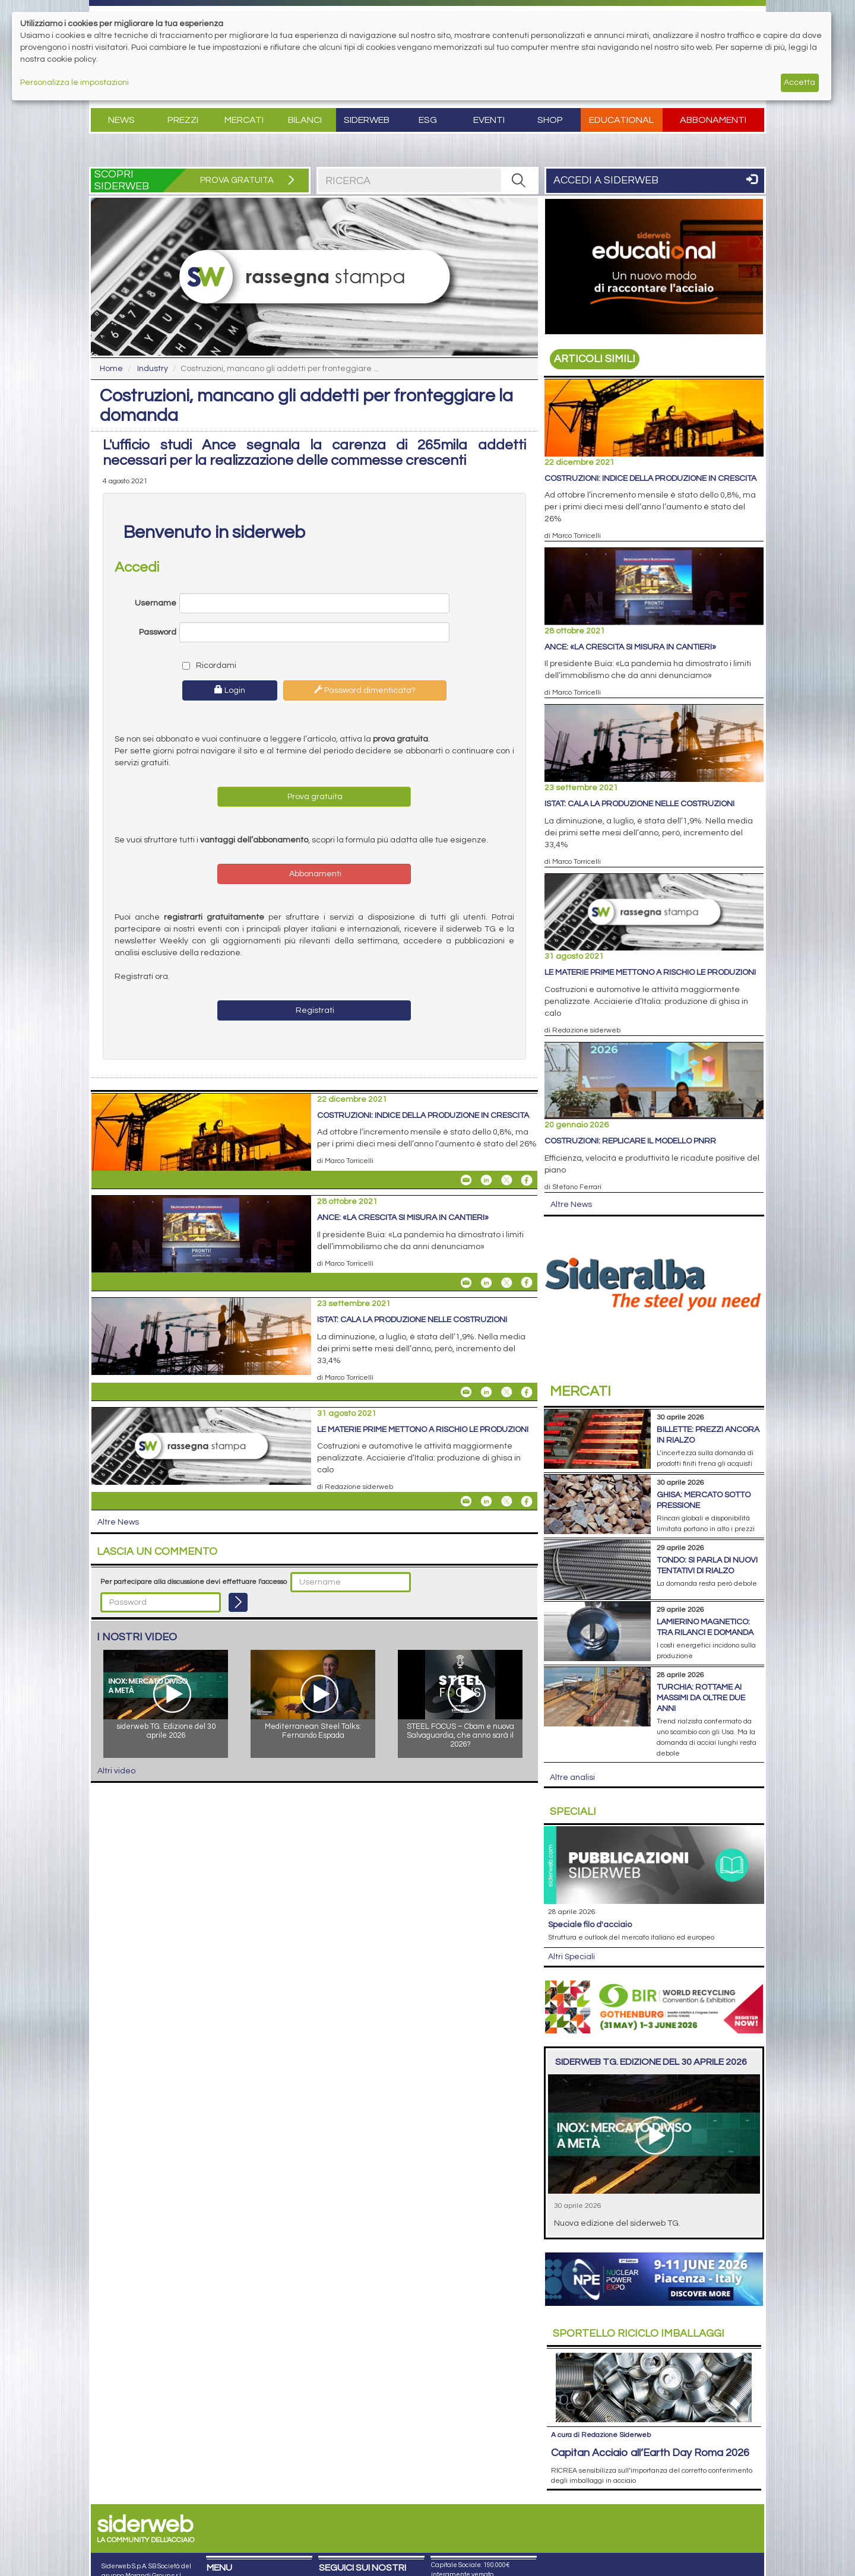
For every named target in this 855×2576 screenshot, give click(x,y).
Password (157, 632)
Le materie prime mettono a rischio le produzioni (422, 1429)
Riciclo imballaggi (638, 2333)
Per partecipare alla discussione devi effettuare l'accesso (193, 1582)
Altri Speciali (571, 1957)
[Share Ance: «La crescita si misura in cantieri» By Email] (466, 1282)
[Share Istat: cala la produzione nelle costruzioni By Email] (466, 1392)
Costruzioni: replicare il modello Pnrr (630, 1141)
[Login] (238, 1602)
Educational (621, 120)
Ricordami (209, 665)
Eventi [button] (489, 120)
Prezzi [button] (182, 120)
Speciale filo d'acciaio (590, 1925)
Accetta (799, 82)
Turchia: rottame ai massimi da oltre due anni (701, 1698)
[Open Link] (654, 266)
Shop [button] (550, 120)
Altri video (116, 1771)
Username (155, 603)
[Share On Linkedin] (486, 1180)
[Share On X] (506, 1180)
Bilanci (305, 120)
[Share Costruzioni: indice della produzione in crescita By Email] (466, 1180)
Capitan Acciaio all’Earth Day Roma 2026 (650, 2452)
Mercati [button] (244, 120)
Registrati (314, 1010)
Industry (152, 369)
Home (111, 369)
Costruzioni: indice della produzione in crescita (423, 1115)
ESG (428, 120)
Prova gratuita (314, 797)
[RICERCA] (519, 180)
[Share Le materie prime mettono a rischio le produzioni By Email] (466, 1501)
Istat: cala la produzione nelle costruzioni (412, 1320)
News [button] (121, 120)
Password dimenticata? (365, 690)
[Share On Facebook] (526, 1180)
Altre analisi (572, 1777)
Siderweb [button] (367, 120)
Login (229, 690)
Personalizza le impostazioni (74, 82)
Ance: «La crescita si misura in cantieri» (403, 1217)
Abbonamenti (713, 120)
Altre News (118, 1522)
